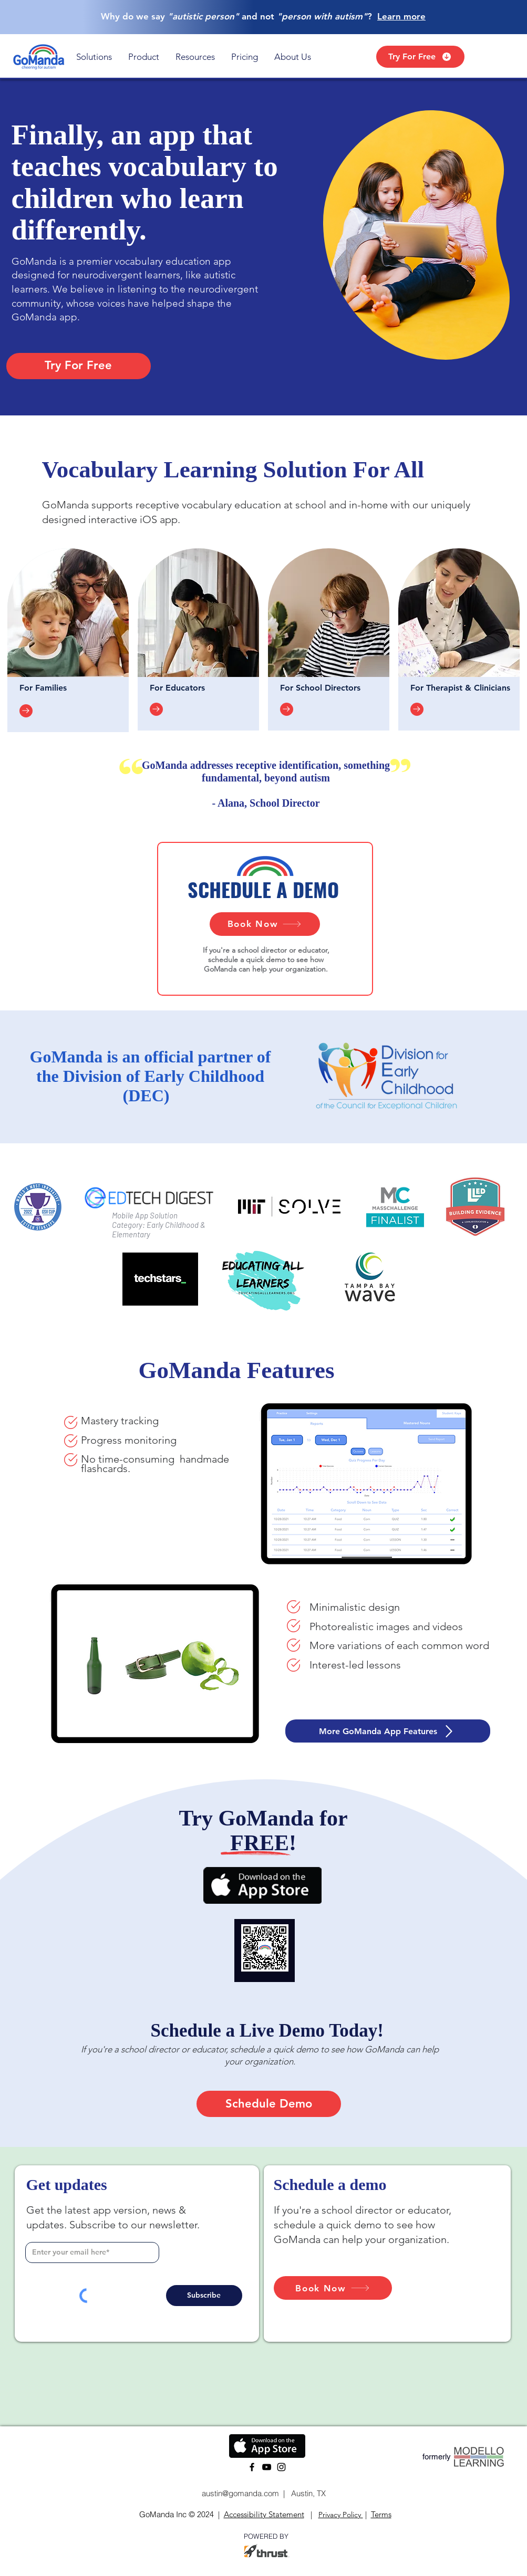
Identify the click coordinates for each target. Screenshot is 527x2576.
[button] (94, 56)
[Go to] (26, 710)
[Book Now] (265, 924)
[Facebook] (251, 2467)
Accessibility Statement (264, 2514)
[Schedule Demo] (269, 2104)
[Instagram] (281, 2467)
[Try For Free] (420, 57)
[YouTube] (266, 2467)
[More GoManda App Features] (387, 1731)
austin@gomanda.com (239, 2493)
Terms (381, 2514)
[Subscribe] (204, 2295)
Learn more (401, 16)
